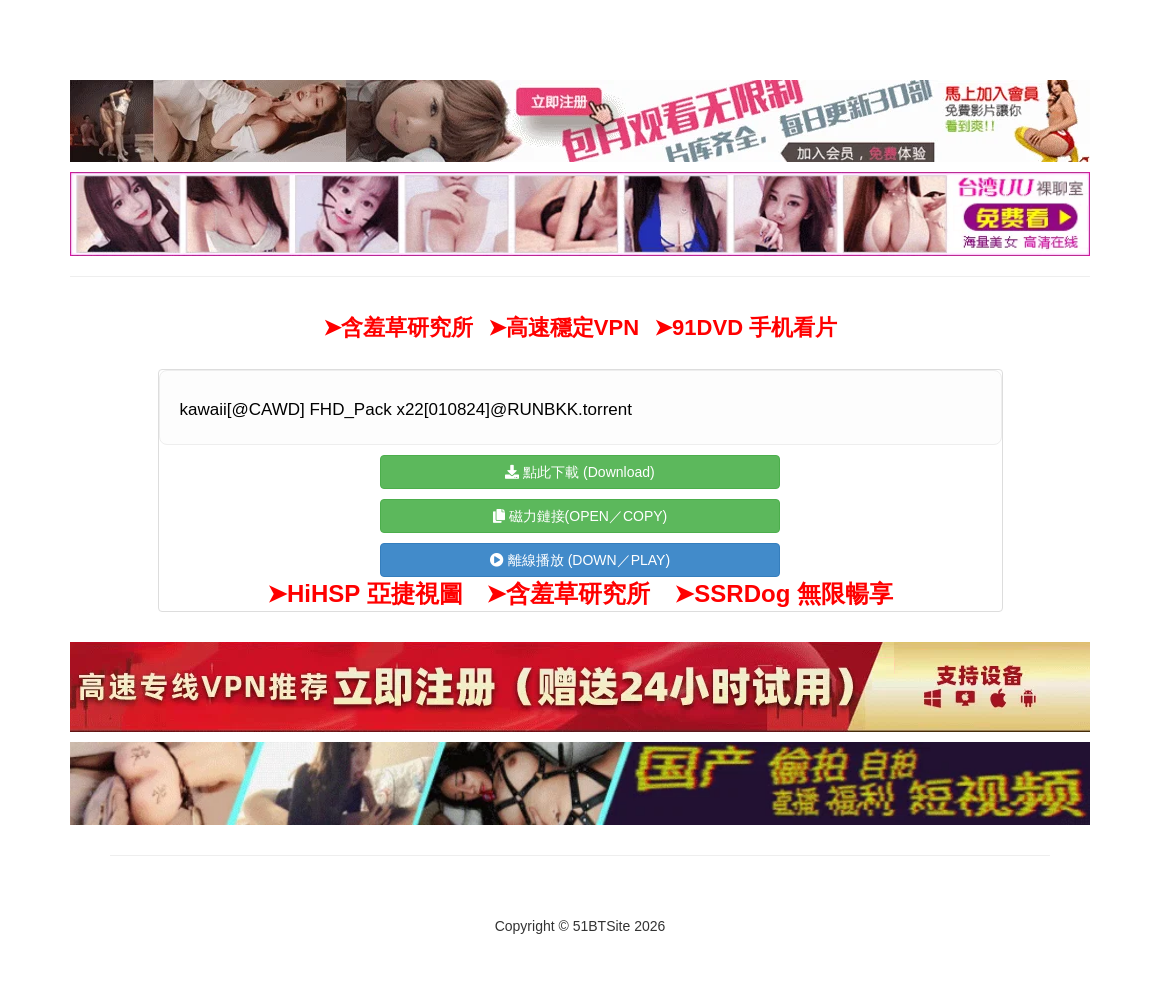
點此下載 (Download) (579, 472)
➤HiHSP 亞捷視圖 (365, 593)
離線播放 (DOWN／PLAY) (580, 560)
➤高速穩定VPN (563, 327)
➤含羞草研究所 (398, 327)
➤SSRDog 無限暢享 (783, 593)
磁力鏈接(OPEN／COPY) (580, 516)
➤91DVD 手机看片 (745, 327)
